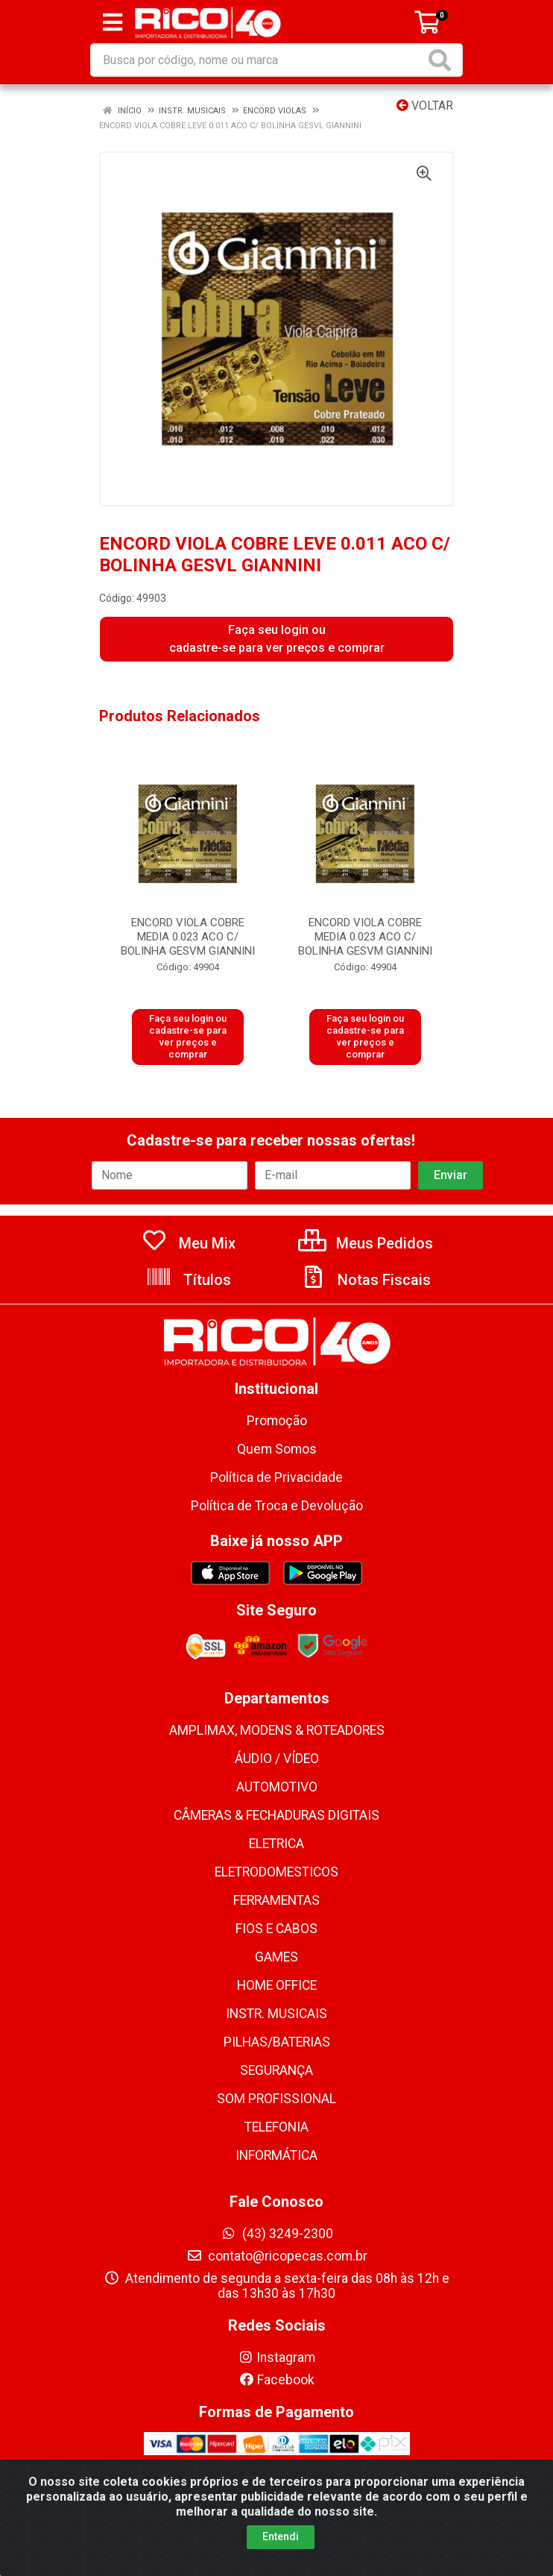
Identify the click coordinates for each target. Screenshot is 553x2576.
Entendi (280, 2546)
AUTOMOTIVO (276, 1786)
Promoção (277, 1420)
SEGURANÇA (276, 2070)
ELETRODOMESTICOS (276, 1872)
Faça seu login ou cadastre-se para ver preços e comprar (277, 639)
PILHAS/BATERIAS (277, 2042)
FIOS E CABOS (276, 1928)
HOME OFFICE (277, 1985)
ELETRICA (276, 1843)
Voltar (424, 105)
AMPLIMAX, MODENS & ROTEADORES (277, 1730)
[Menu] (112, 22)
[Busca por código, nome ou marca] (258, 60)
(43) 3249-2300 (277, 2233)
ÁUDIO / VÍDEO (277, 1758)
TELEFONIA (276, 2127)
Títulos (188, 1280)
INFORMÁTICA (276, 2155)
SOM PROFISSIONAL (276, 2098)
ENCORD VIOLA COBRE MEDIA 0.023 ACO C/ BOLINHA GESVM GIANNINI (188, 937)
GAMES (276, 1957)
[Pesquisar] (442, 60)
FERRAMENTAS (276, 1900)
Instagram (276, 2357)
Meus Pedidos (365, 1243)
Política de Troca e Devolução (277, 1505)
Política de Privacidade (276, 1477)
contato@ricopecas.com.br (276, 2256)
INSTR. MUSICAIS (276, 2013)
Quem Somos (277, 1449)
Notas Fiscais (365, 1280)
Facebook (276, 2379)
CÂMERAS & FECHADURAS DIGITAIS (276, 1815)
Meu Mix (188, 1243)
